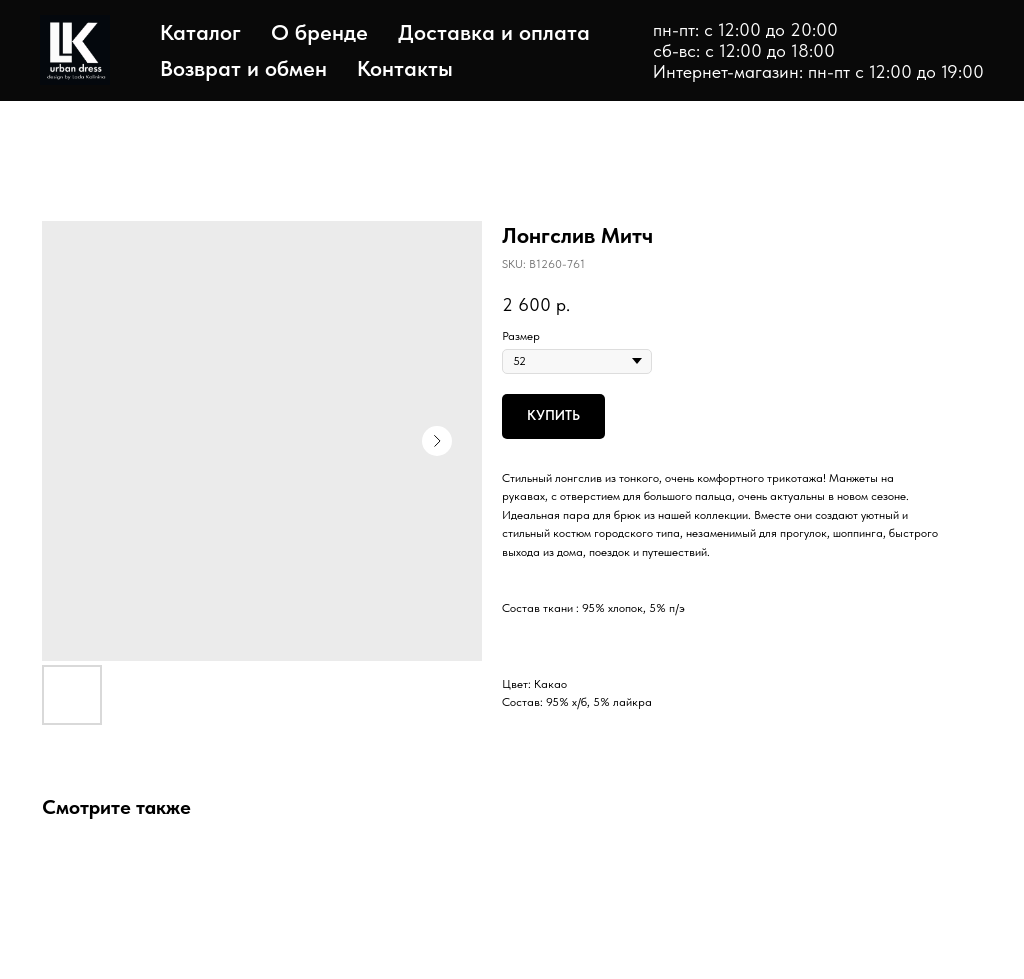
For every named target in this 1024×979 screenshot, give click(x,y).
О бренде (319, 32)
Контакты (405, 68)
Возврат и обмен (243, 68)
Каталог (200, 32)
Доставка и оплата (494, 32)
